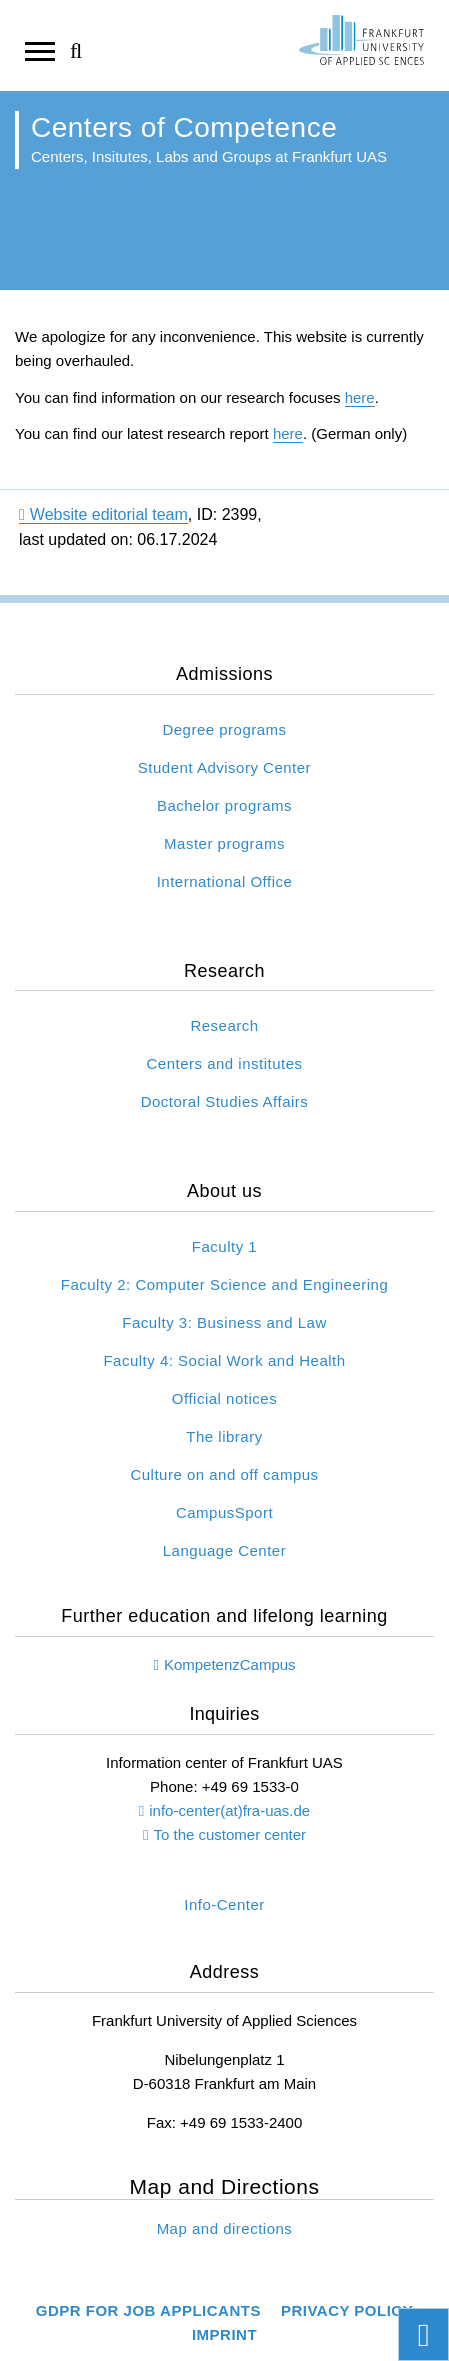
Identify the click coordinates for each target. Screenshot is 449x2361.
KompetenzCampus (230, 1664)
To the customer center (229, 1834)
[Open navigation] (40, 50)
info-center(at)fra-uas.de (229, 1810)
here (360, 397)
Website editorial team (103, 514)
